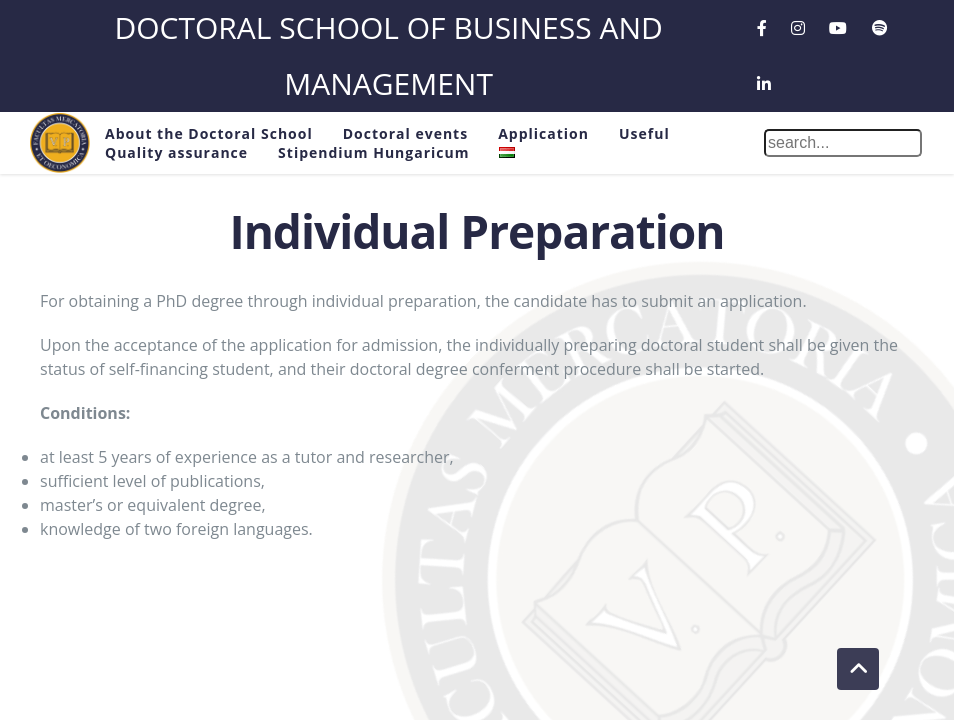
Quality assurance (176, 152)
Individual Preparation (476, 231)
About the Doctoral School (209, 133)
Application (543, 133)
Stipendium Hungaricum (373, 152)
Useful (644, 133)
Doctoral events (405, 133)
